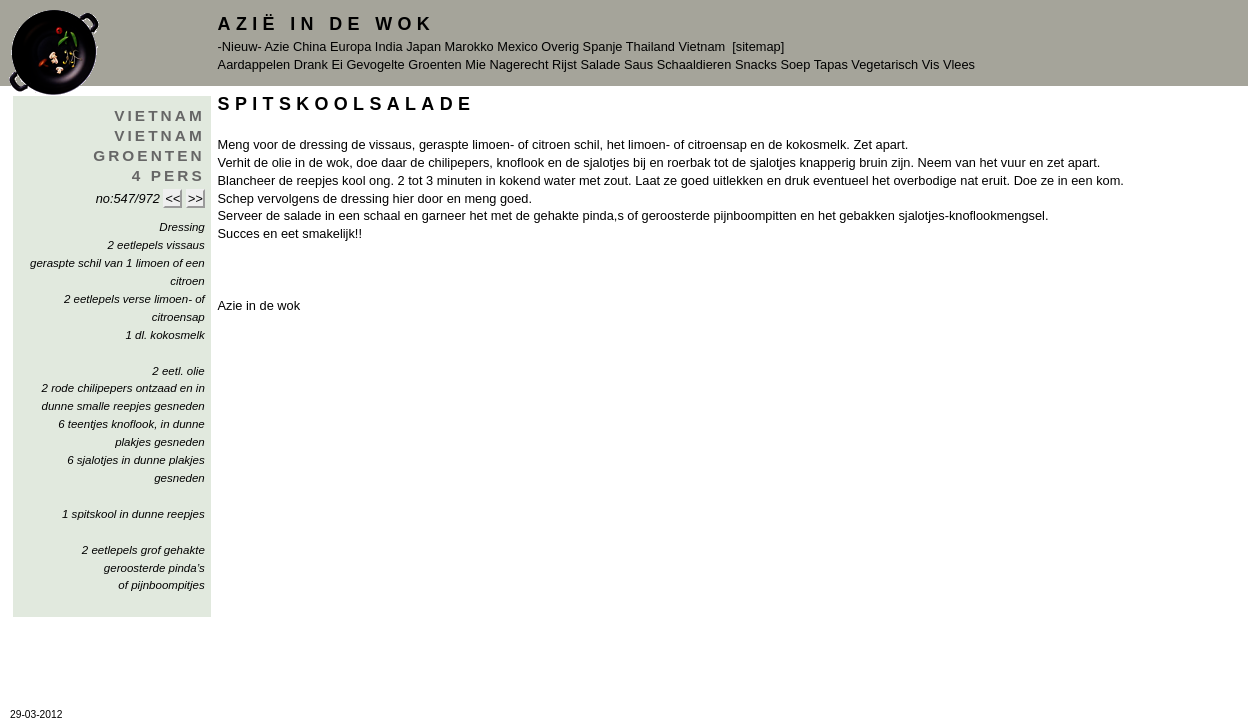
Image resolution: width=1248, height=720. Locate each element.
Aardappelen (254, 64)
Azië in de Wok (327, 24)
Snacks (756, 64)
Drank (311, 64)
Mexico (517, 46)
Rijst (564, 64)
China (309, 46)
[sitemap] (758, 46)
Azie (277, 46)
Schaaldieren (694, 64)
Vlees (959, 64)
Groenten (434, 64)
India (389, 46)
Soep (795, 64)
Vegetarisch (884, 64)
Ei (336, 64)
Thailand (650, 46)
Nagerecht (518, 64)
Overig (560, 46)
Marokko (469, 46)
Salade (600, 64)
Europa (350, 46)
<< (172, 198)
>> (195, 198)
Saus (638, 64)
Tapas (831, 64)
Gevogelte (375, 64)
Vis (931, 64)
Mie (475, 64)
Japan (423, 46)
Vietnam (701, 46)
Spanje (603, 46)
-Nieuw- (240, 46)
